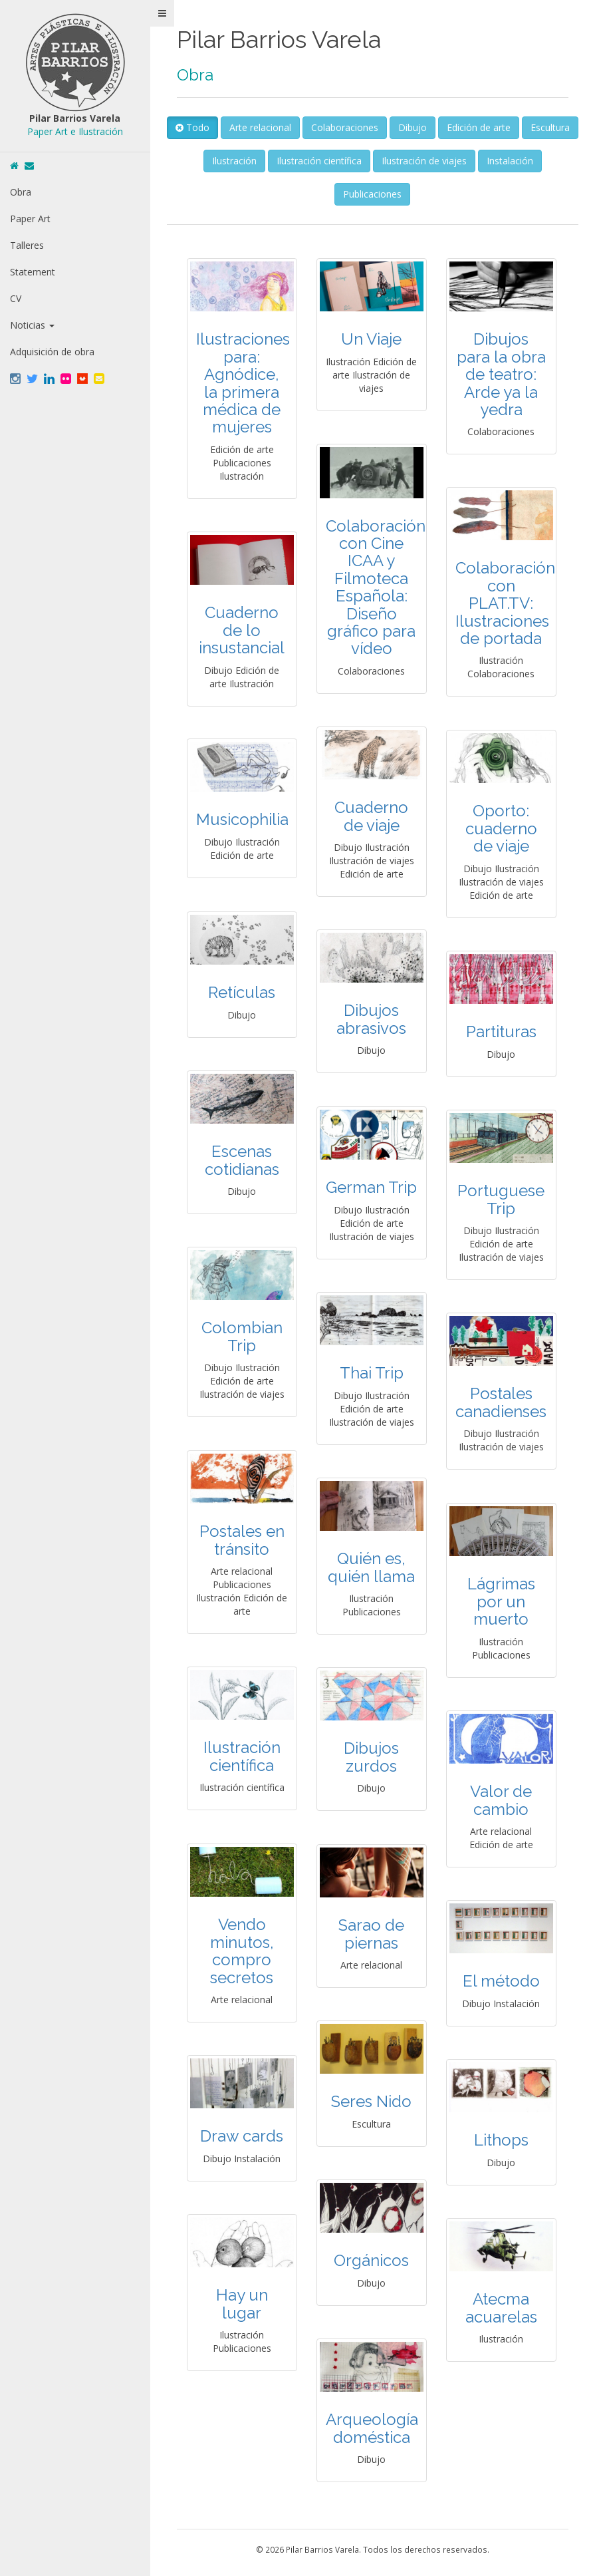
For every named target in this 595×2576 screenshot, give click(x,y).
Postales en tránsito (244, 1540)
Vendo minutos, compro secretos (245, 1951)
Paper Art (30, 218)
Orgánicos (374, 2260)
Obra (20, 192)
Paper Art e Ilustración (76, 131)
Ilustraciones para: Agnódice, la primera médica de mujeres (246, 382)
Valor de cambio (504, 1800)
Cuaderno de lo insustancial (244, 630)
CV (15, 298)
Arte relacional (291, 127)
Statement (32, 271)
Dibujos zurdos (374, 1756)
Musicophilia (245, 819)
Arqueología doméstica (374, 2428)
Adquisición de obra (52, 351)
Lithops (504, 2140)
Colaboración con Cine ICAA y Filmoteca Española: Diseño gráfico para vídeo (378, 587)
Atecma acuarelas (504, 2307)
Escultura (203, 160)
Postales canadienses (503, 1402)
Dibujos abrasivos (374, 1019)
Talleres (27, 245)
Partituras (504, 1031)
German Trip (373, 1187)
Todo (224, 127)
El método (503, 1981)
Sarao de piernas (374, 1933)
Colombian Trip (244, 1336)
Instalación (541, 160)
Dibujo (443, 127)
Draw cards (244, 2136)
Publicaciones (374, 194)
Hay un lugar (245, 2303)
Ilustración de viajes (455, 160)
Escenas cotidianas (244, 1160)
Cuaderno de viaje (374, 816)
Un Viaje (374, 339)
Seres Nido (374, 2101)
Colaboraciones (376, 127)
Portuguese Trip (503, 1199)
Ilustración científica (350, 160)
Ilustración (265, 160)
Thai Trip (374, 1372)
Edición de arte (510, 127)
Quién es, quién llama (373, 1567)
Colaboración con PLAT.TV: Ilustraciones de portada (508, 603)
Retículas (244, 992)
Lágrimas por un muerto (504, 1601)
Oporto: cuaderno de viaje (504, 828)
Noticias (32, 325)
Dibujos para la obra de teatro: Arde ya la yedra (503, 374)
